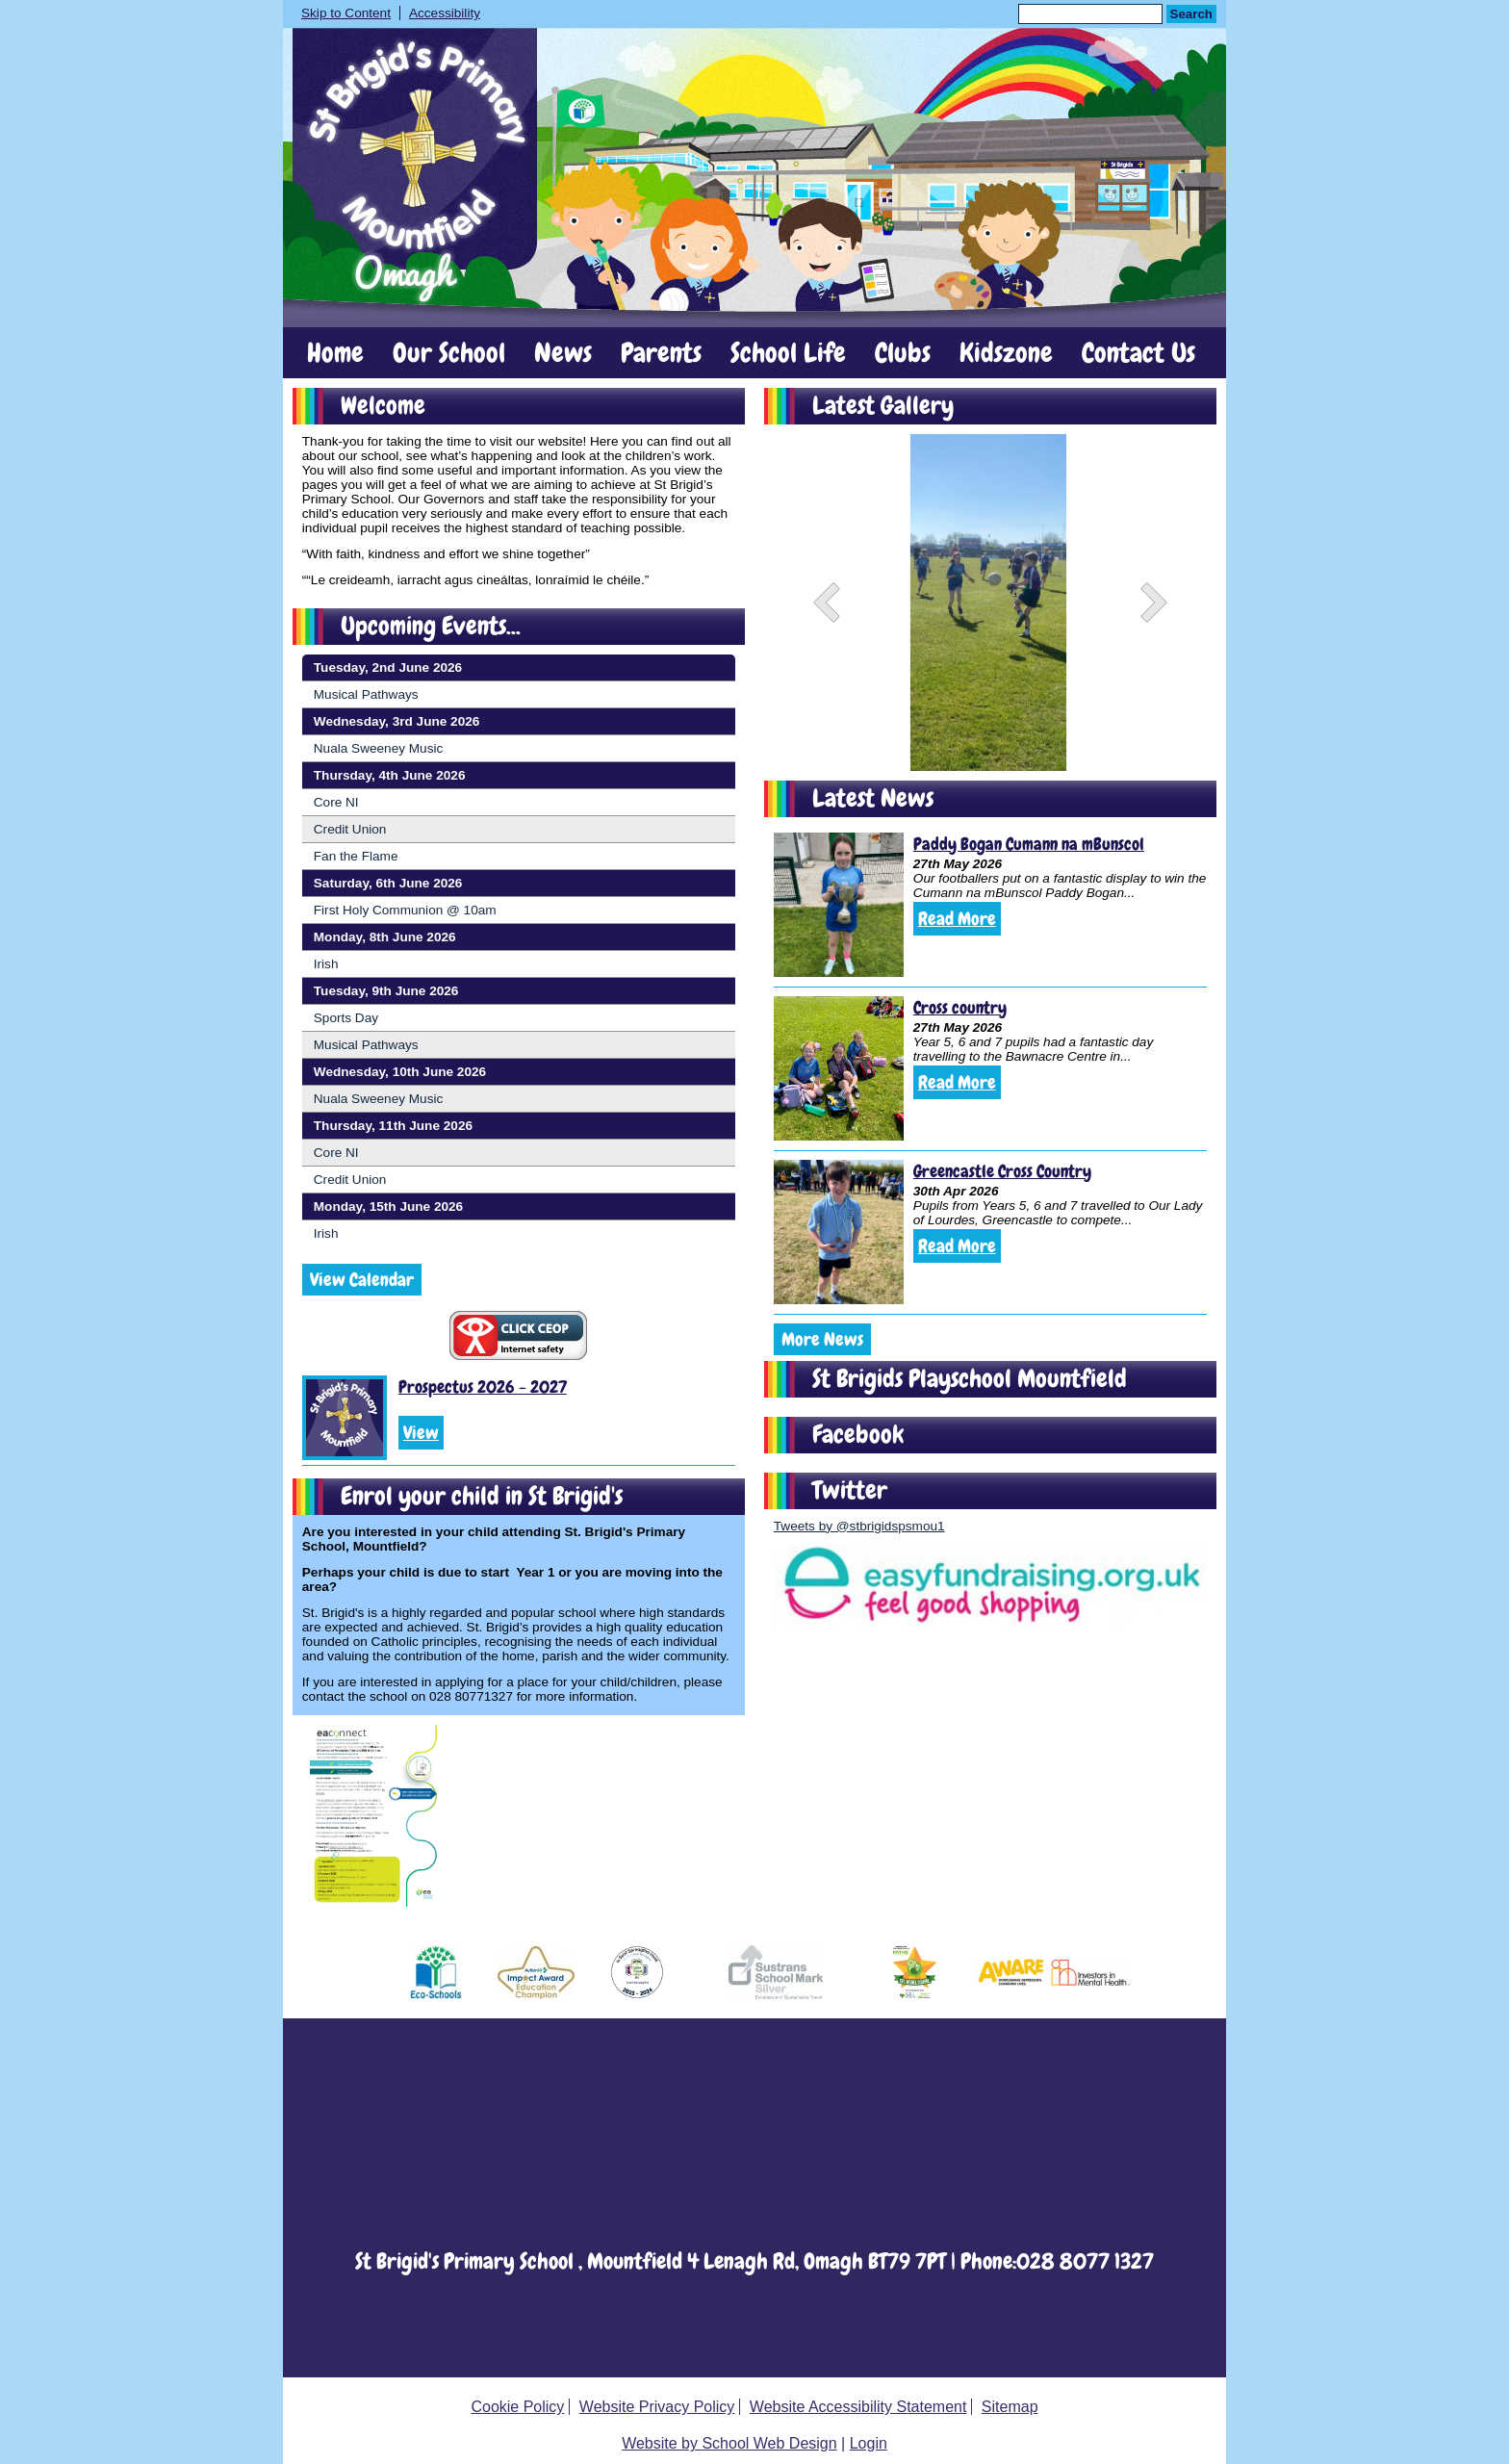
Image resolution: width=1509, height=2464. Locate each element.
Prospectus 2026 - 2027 (482, 1386)
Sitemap (1010, 2407)
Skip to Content (346, 13)
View (421, 1433)
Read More (957, 919)
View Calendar (362, 1280)
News (563, 353)
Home (335, 353)
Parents (661, 353)
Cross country (960, 1007)
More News (822, 1339)
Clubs (903, 353)
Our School (449, 353)
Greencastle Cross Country (1002, 1171)
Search (1191, 14)
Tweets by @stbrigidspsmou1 (859, 1526)
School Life (788, 353)
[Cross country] (839, 1068)
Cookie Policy (517, 2407)
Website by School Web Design (729, 2443)
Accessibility (444, 13)
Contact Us (1138, 353)
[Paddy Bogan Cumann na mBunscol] (839, 905)
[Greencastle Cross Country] (839, 1232)
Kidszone (1006, 353)
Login (868, 2443)
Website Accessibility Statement (858, 2407)
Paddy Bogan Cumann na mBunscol (1028, 844)
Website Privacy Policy (657, 2407)
